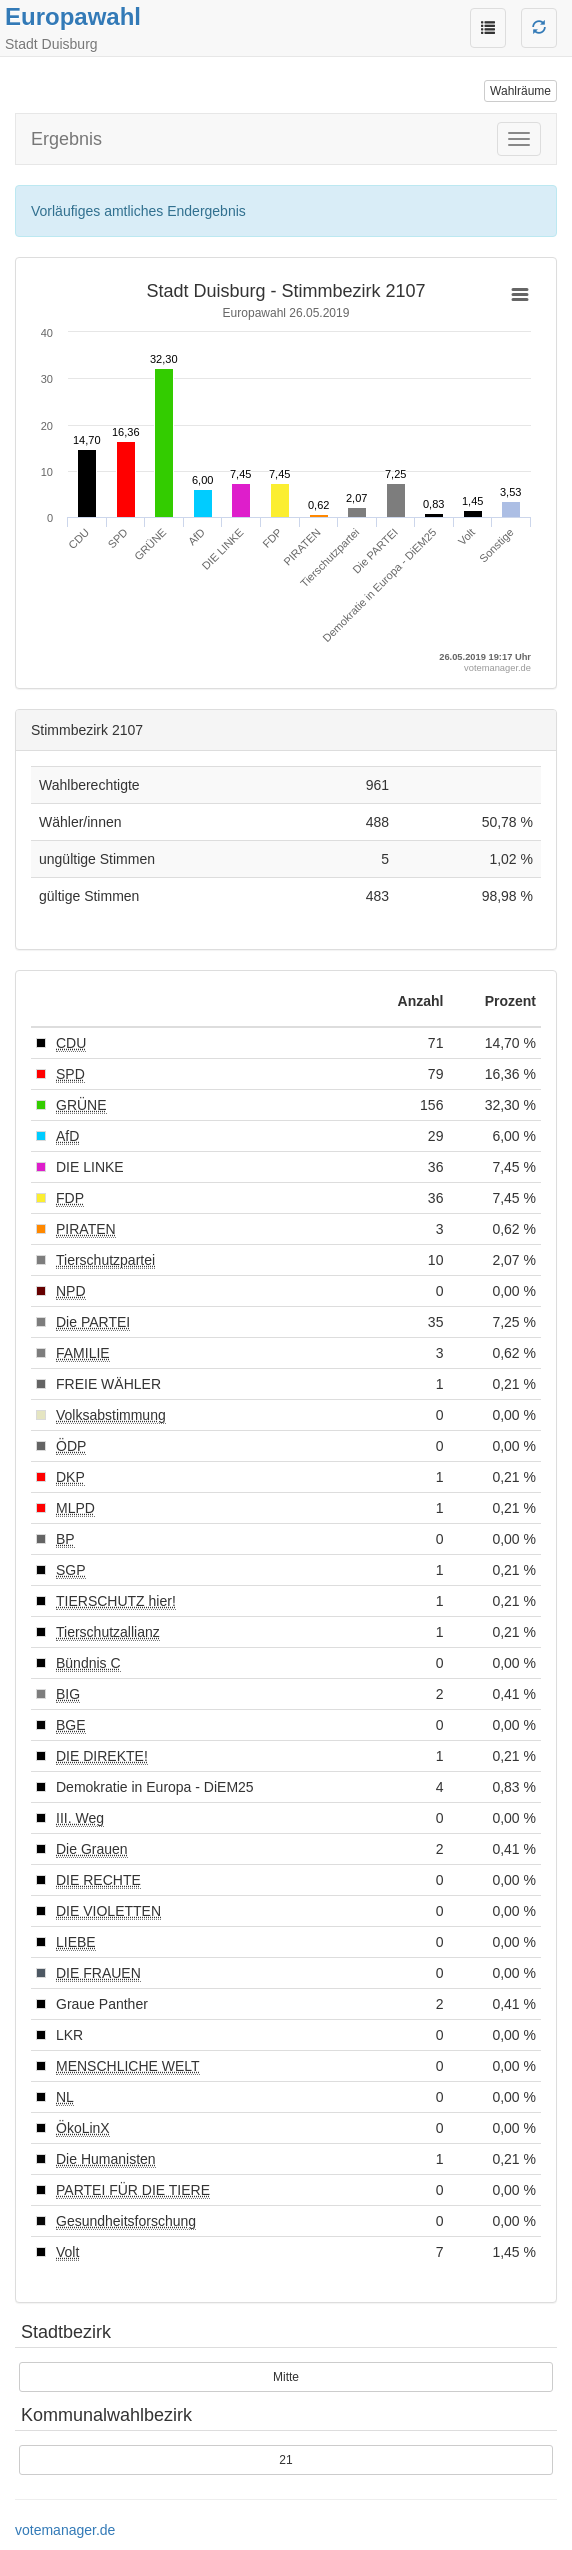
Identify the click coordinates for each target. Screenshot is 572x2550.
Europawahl (73, 16)
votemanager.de (65, 2530)
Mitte (286, 2377)
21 (285, 2460)
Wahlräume (520, 91)
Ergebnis (66, 139)
